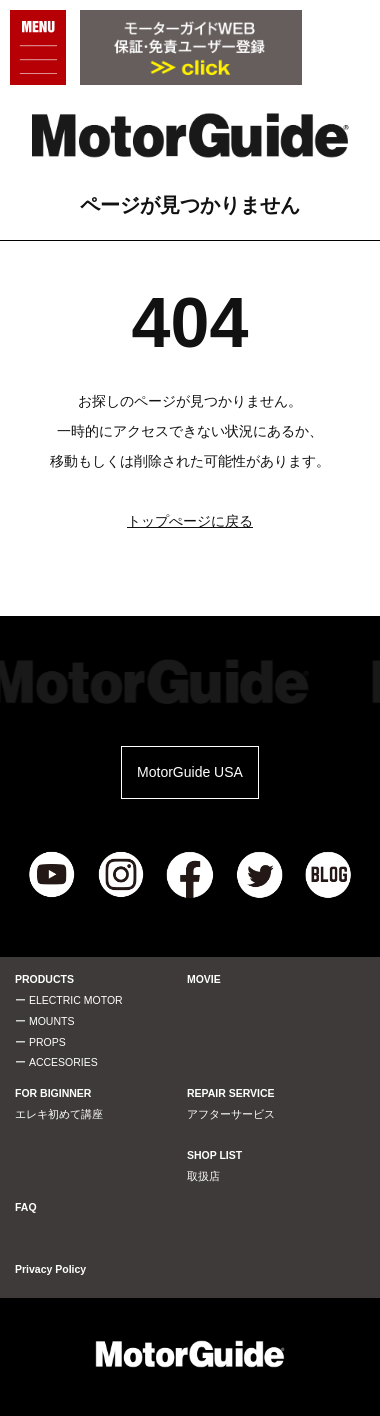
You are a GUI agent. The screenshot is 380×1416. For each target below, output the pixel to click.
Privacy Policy (50, 1269)
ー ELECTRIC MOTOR (69, 1000)
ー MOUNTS (44, 1021)
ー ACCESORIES (56, 1062)
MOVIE (204, 979)
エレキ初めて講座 (59, 1114)
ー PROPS (40, 1042)
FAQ (26, 1207)
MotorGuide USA (190, 772)
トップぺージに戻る (190, 521)
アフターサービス (231, 1114)
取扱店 (203, 1176)
